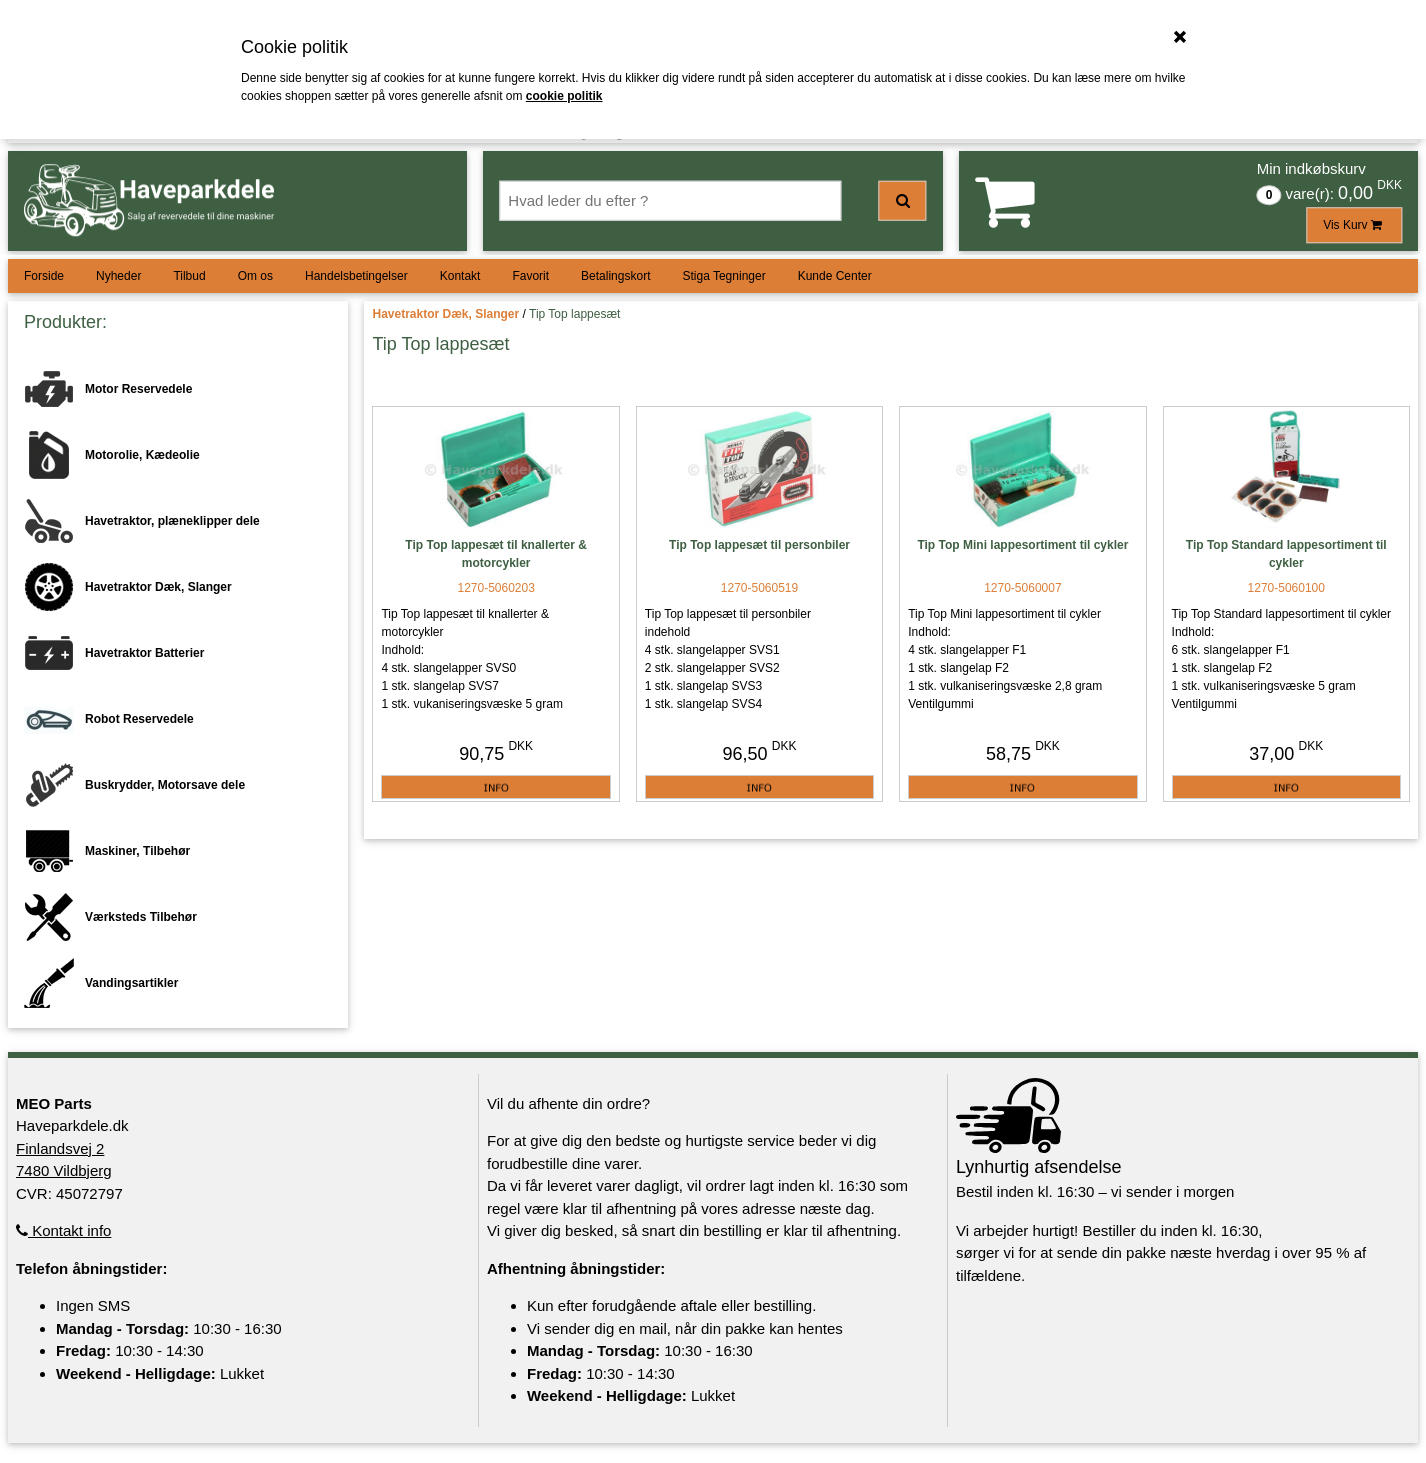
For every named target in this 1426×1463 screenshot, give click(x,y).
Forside (44, 276)
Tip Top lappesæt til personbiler (759, 545)
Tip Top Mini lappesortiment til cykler (1022, 545)
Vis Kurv (1354, 225)
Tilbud (189, 276)
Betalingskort (615, 276)
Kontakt (460, 276)
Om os (255, 276)
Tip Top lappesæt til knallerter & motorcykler (496, 554)
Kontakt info (63, 1230)
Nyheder (118, 276)
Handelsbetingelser (356, 276)
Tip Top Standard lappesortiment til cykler (1286, 554)
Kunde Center (835, 276)
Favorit (530, 276)
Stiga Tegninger (723, 276)
